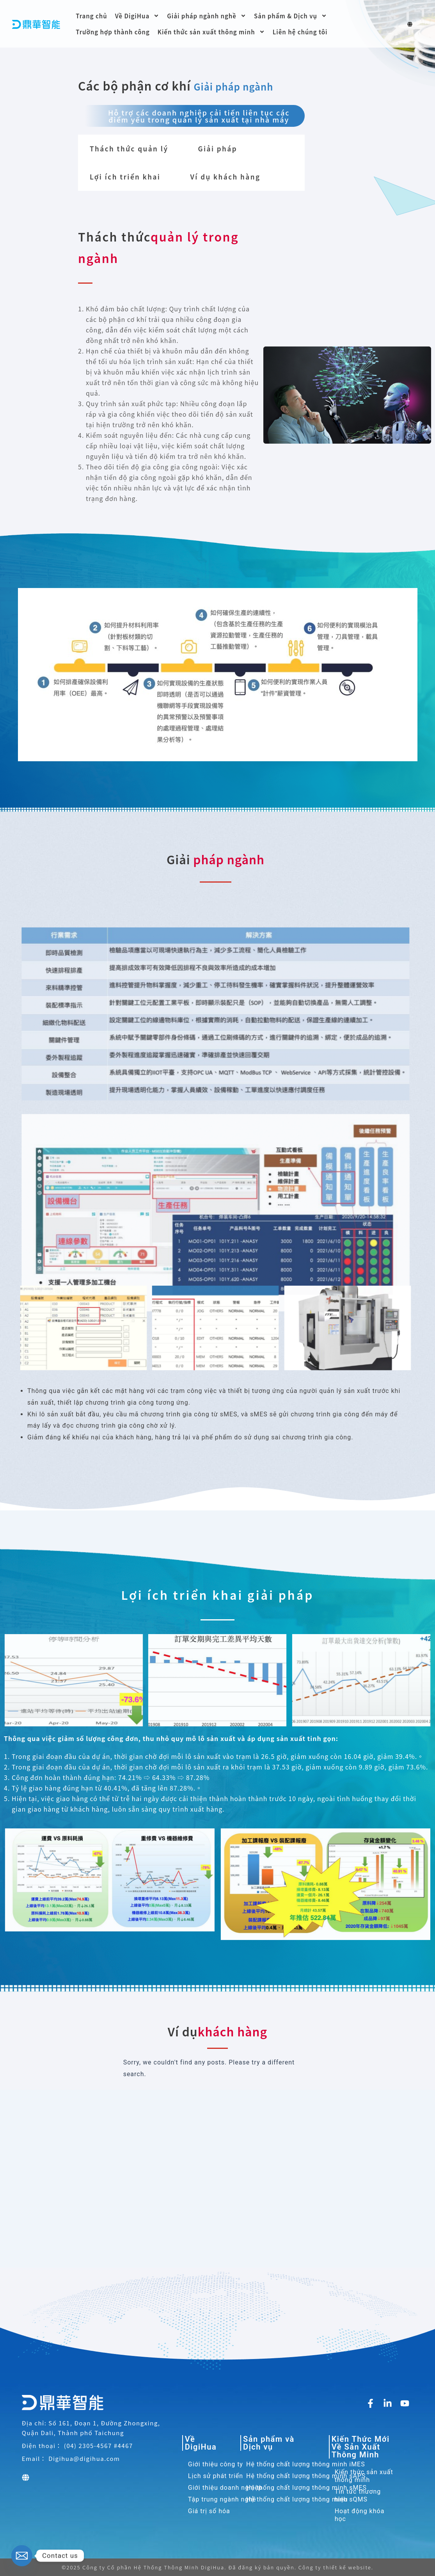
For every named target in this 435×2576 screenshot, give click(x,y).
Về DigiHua (137, 16)
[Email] (21, 2555)
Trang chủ (91, 16)
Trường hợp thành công (113, 32)
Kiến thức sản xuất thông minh (211, 32)
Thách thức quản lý (129, 148)
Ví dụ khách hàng (225, 176)
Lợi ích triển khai (125, 176)
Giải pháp (217, 148)
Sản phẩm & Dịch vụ (290, 16)
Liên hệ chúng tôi (300, 32)
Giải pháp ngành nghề (206, 16)
